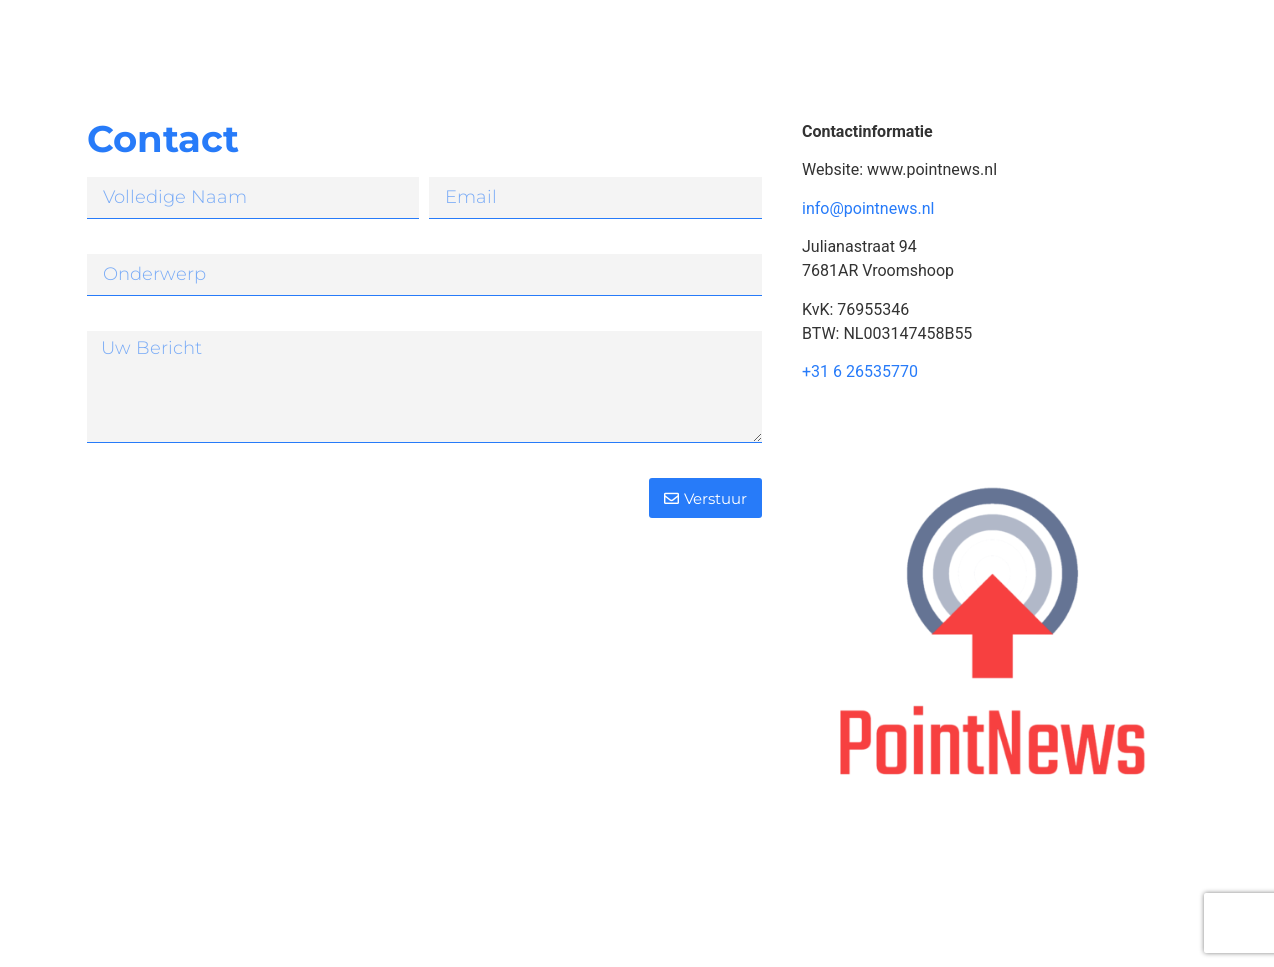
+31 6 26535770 (860, 371)
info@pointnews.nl (868, 208)
